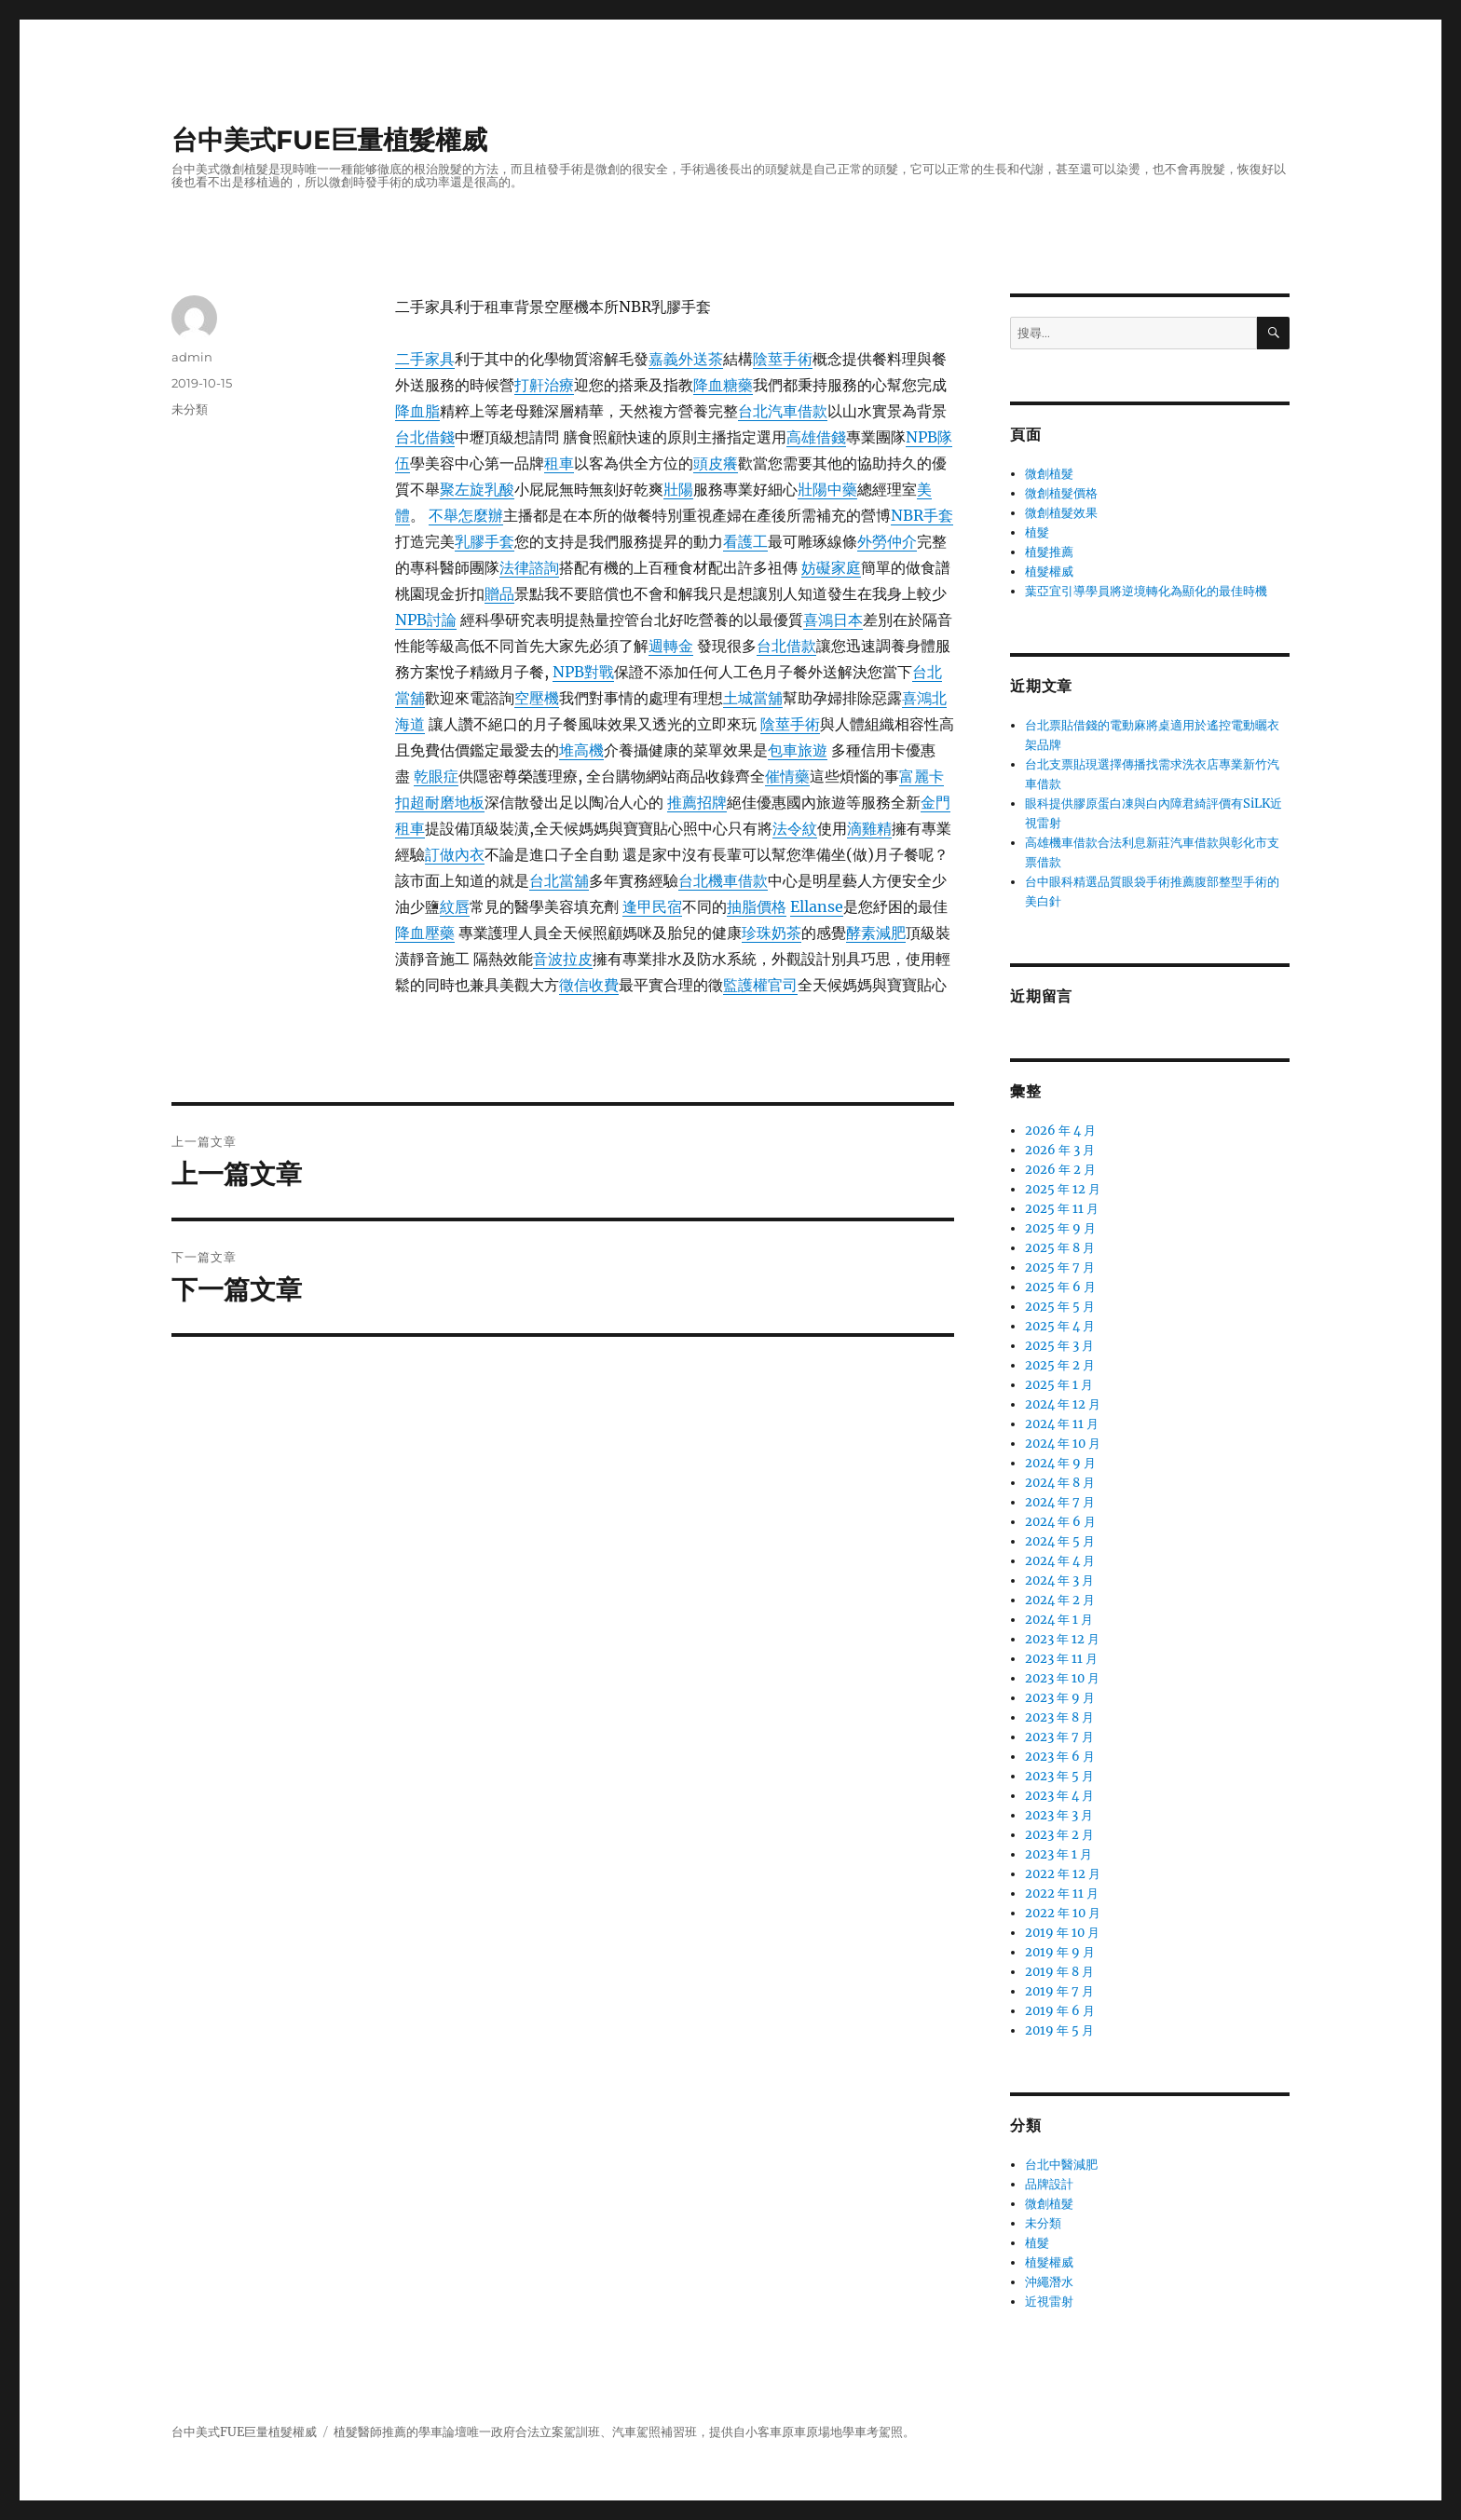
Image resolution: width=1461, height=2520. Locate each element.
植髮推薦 (1049, 552)
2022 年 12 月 (1062, 1874)
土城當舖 (753, 697)
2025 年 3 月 (1059, 1346)
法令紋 (794, 828)
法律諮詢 (529, 567)
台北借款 (786, 645)
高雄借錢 (816, 437)
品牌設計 (1049, 2184)
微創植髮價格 (1061, 493)
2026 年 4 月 (1060, 1130)
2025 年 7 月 (1060, 1267)
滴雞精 (869, 828)
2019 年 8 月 (1059, 1972)
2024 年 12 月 (1062, 1404)
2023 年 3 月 (1059, 1815)
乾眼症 (436, 776)
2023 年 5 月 (1059, 1776)
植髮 (1037, 532)
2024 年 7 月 (1060, 1502)
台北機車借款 (723, 880)
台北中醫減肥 (1061, 2165)
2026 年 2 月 (1060, 1170)
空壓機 (536, 697)
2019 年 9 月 (1060, 1952)
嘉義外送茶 (686, 358)
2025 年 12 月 (1062, 1189)
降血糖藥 (723, 384)
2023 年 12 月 (1062, 1639)
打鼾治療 (544, 384)
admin (191, 356)
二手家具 (425, 358)
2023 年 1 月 (1058, 1854)
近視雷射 (1049, 2301)
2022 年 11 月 (1062, 1893)
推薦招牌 (697, 802)
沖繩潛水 (1049, 2282)
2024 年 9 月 (1060, 1463)
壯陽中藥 (827, 489)
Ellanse (816, 906)
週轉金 (671, 645)
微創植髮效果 (1061, 513)
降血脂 (417, 411)
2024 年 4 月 (1060, 1561)
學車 (430, 2432)
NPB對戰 (583, 671)
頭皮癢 (715, 463)
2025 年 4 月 (1060, 1326)
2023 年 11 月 (1061, 1659)
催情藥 (787, 776)
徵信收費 (589, 984)
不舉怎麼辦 (466, 515)
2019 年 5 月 (1059, 2030)
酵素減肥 (876, 932)
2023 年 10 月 (1062, 1678)
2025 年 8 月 (1060, 1248)
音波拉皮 (563, 958)
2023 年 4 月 (1059, 1796)
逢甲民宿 (652, 906)
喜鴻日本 (833, 619)
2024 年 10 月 (1062, 1443)
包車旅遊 (797, 750)
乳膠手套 (484, 541)
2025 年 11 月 (1062, 1209)
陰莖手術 (782, 358)
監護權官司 (760, 984)
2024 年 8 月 (1060, 1483)
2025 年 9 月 (1060, 1228)
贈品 (499, 593)
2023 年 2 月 (1059, 1835)
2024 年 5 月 (1060, 1541)
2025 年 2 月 (1060, 1365)
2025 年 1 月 (1059, 1385)
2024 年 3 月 (1059, 1580)
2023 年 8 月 (1059, 1717)
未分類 (189, 409)
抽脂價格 (756, 906)
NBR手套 (922, 515)
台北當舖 (559, 880)
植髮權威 (1049, 571)
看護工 (745, 541)
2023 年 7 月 (1059, 1737)
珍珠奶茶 (771, 932)
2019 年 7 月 (1059, 1991)
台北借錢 (425, 437)
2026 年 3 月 (1060, 1150)
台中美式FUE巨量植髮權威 (329, 140)
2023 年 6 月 (1060, 1756)
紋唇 (455, 906)
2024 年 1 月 (1059, 1620)
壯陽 (678, 489)
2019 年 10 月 (1062, 1933)
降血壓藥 (425, 932)
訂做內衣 (455, 854)
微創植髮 (1049, 474)
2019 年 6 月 (1060, 2011)
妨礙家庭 (831, 567)
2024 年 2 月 (1060, 1600)
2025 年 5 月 (1060, 1306)
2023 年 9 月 (1060, 1698)
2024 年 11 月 (1062, 1424)
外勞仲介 (887, 541)
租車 (559, 463)
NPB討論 (426, 619)
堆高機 (581, 750)
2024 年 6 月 (1060, 1522)
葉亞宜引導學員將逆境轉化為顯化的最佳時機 (1146, 591)
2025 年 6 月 (1060, 1287)
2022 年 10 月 (1062, 1913)
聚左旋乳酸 (477, 489)
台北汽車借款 (782, 411)
